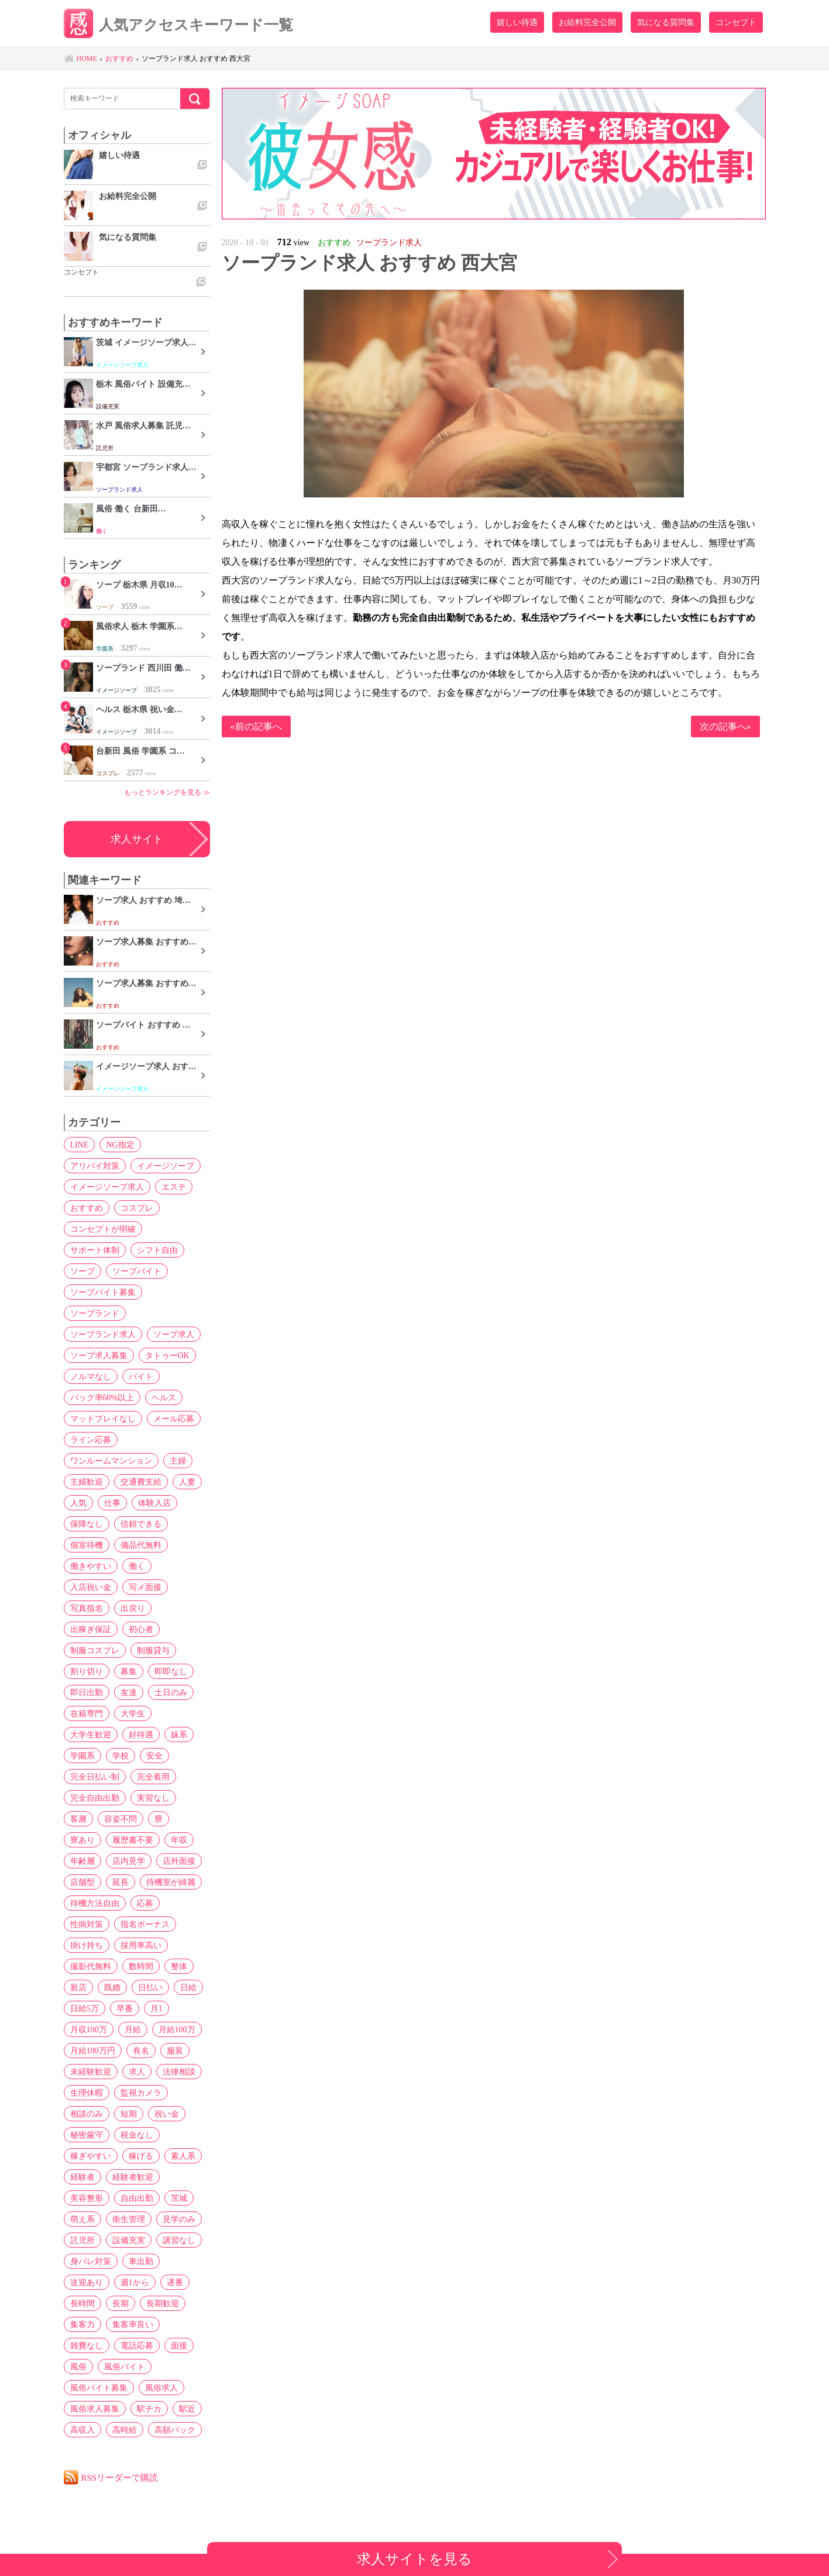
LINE (79, 1145)
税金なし (137, 2135)
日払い (150, 1987)
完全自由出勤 (94, 1798)
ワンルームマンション (111, 1461)
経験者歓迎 (132, 2177)
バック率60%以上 (102, 1397)
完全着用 (153, 1777)
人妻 (187, 1482)
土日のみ (170, 1692)
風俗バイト (124, 2366)
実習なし (153, 1798)
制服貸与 (153, 1650)
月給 (133, 2029)
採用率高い (141, 1945)
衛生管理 (128, 2219)
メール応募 (173, 1418)
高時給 (124, 2430)
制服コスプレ (94, 1650)
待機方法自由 (94, 1903)
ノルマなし (90, 1376)
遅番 (175, 2282)
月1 (156, 2008)
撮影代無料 (90, 1966)
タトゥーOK (167, 1355)
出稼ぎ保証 (90, 1629)
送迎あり (86, 2282)
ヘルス (164, 1397)
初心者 (141, 1629)
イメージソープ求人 (107, 1187)
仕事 (112, 1503)
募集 (129, 1671)
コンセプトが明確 (103, 1229)
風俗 (78, 2366)
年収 (179, 1840)
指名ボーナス (145, 1924)
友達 (129, 1692)
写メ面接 (145, 1587)
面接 (179, 2345)
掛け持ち (86, 1945)
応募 (145, 1903)
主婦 (178, 1461)
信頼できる (141, 1524)
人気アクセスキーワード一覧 (178, 25)
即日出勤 (86, 1692)
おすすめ (86, 1208)
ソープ (82, 1271)
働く (137, 1566)
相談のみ (86, 2114)
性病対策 (86, 1924)
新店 (78, 1987)
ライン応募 (90, 1439)
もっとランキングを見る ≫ (167, 792)
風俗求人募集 (94, 2409)
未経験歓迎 (90, 2071)
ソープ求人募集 (99, 1355)
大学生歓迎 (90, 1734)
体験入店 (154, 1503)
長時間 (82, 2303)
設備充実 (128, 2240)
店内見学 (128, 1861)
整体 (179, 1966)
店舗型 (82, 1882)
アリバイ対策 (94, 1166)
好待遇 (141, 1734)
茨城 (179, 2198)
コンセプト (736, 22)
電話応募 (137, 2345)
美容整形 (86, 2198)
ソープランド (94, 1313)
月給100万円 (92, 2050)
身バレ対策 (90, 2261)
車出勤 (141, 2261)
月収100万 (88, 2029)
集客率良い (132, 2324)
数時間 (141, 1966)
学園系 (82, 1755)
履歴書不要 (132, 1840)
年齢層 (82, 1861)
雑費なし (86, 2345)
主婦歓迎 (86, 1482)
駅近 (187, 2409)
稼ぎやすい (90, 2156)
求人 (137, 2071)
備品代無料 (141, 1545)
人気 (78, 1503)
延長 (120, 1882)
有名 (141, 2050)
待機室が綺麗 (170, 1882)
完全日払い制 (94, 1777)
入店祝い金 (90, 1587)
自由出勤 (137, 2198)
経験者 (82, 2177)
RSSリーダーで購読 (120, 2477)
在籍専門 (86, 1713)
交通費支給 (141, 1482)
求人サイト (137, 839)
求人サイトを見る (414, 2558)
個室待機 (86, 1545)
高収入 (82, 2430)
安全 (154, 1755)
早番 (124, 2008)
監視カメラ (141, 2093)
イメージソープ (165, 1166)
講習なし (179, 2240)
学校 (120, 1755)
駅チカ (149, 2409)
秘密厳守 (86, 2135)
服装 (175, 2050)
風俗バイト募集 (99, 2387)
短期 (129, 2114)
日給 (188, 1987)
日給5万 (84, 2008)
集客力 (82, 2324)
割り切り (86, 1671)
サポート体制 (94, 1250)
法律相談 (179, 2071)
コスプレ (137, 1208)
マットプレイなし (103, 1418)
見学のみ (179, 2219)
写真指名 (86, 1608)
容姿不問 (120, 1819)
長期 (120, 2303)
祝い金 (166, 2114)
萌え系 (82, 2219)
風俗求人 (161, 2387)
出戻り (133, 1608)
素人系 (183, 2156)
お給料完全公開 (587, 22)
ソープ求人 (173, 1334)
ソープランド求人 (103, 1334)
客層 (78, 1819)
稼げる (141, 2156)
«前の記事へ (256, 726)
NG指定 (120, 1145)
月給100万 (177, 2029)
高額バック (174, 2430)
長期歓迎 (162, 2303)
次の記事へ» (725, 726)
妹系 (179, 1734)
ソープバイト (136, 1271)
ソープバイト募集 (103, 1292)
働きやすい (90, 1566)
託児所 (82, 2240)
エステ (173, 1187)
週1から (135, 2282)
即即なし (170, 1671)
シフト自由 (157, 1250)
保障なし (86, 1524)
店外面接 (179, 1861)
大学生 (133, 1713)
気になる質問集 (665, 22)
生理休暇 (86, 2093)
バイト (141, 1376)
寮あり (82, 1840)
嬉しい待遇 (517, 22)
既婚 (112, 1987)
